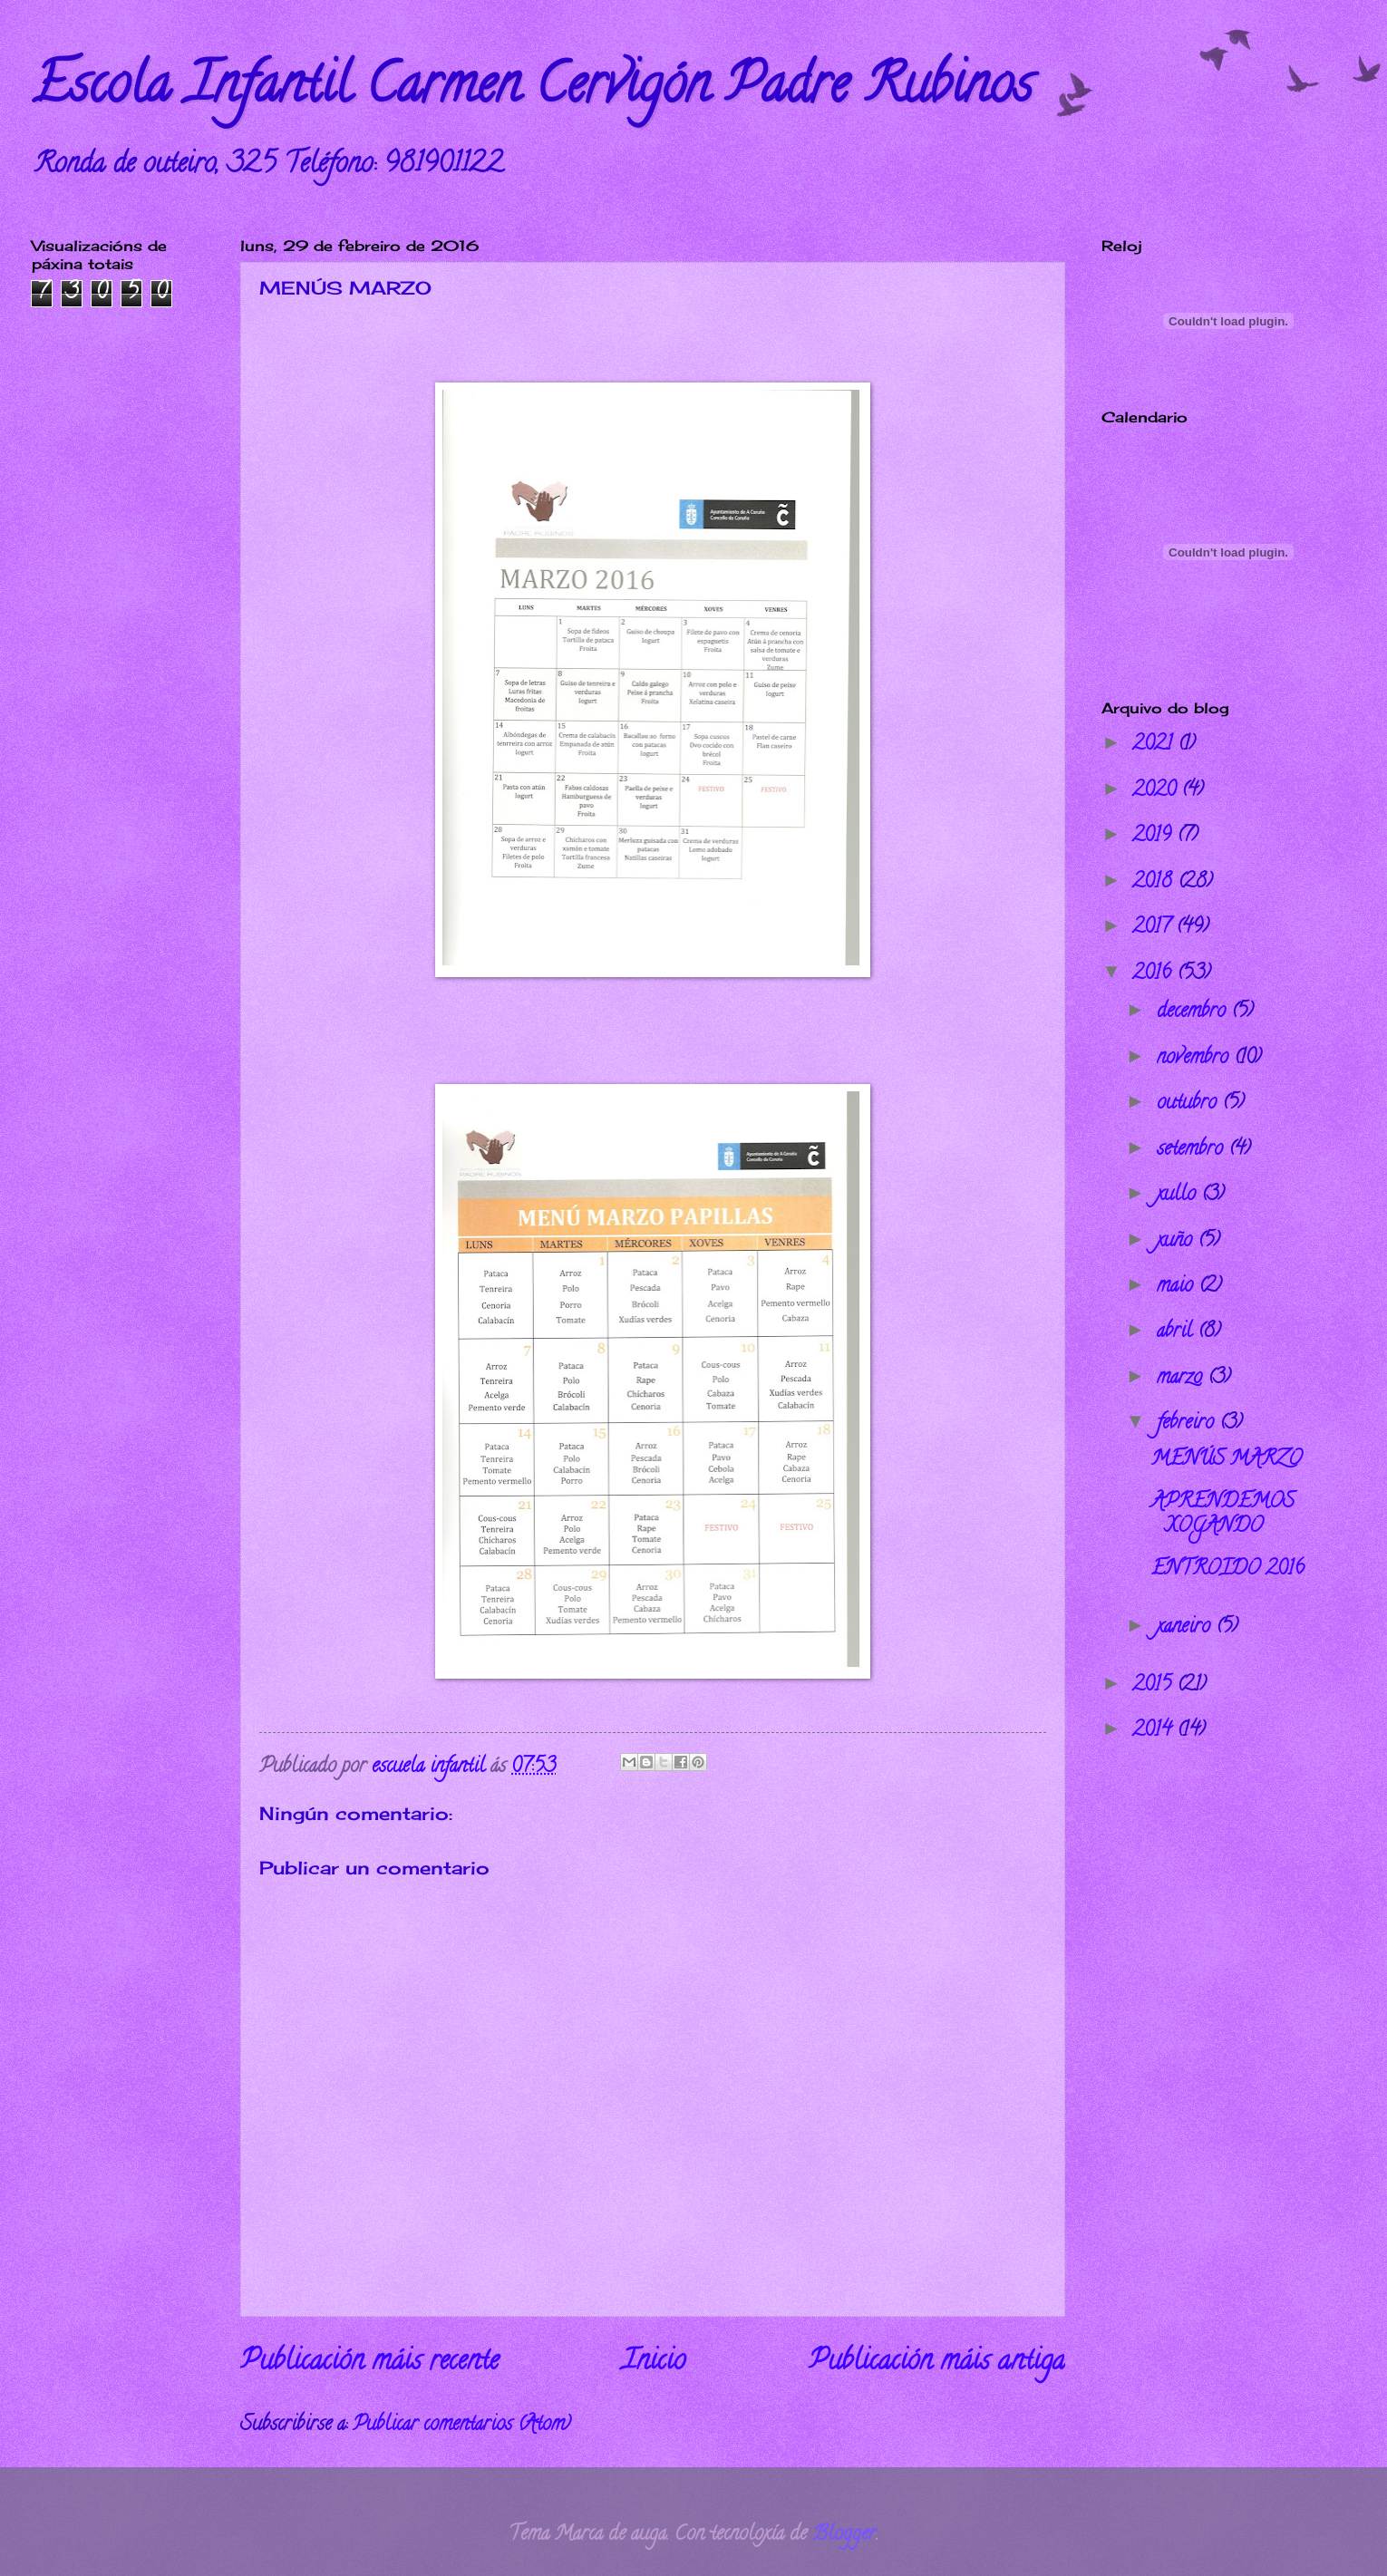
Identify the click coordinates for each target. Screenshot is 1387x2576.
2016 (1154, 974)
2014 (1154, 1731)
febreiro (1188, 1424)
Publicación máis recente (369, 2363)
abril (1177, 1332)
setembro (1192, 1150)
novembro (1195, 1058)
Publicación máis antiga (937, 2363)
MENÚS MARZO (1226, 1460)
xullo (1179, 1195)
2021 (1155, 745)
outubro (1189, 1104)
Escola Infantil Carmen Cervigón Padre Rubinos (532, 89)
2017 (1154, 928)
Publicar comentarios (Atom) (461, 2425)
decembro (1194, 1012)
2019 (1154, 836)
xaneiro (1186, 1627)
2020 (1156, 791)
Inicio (653, 2363)
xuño (1177, 1241)
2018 (1155, 882)
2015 (1154, 1686)
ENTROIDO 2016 (1228, 1569)
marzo (1182, 1378)
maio (1177, 1287)
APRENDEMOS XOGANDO (1223, 1514)
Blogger (844, 2535)
